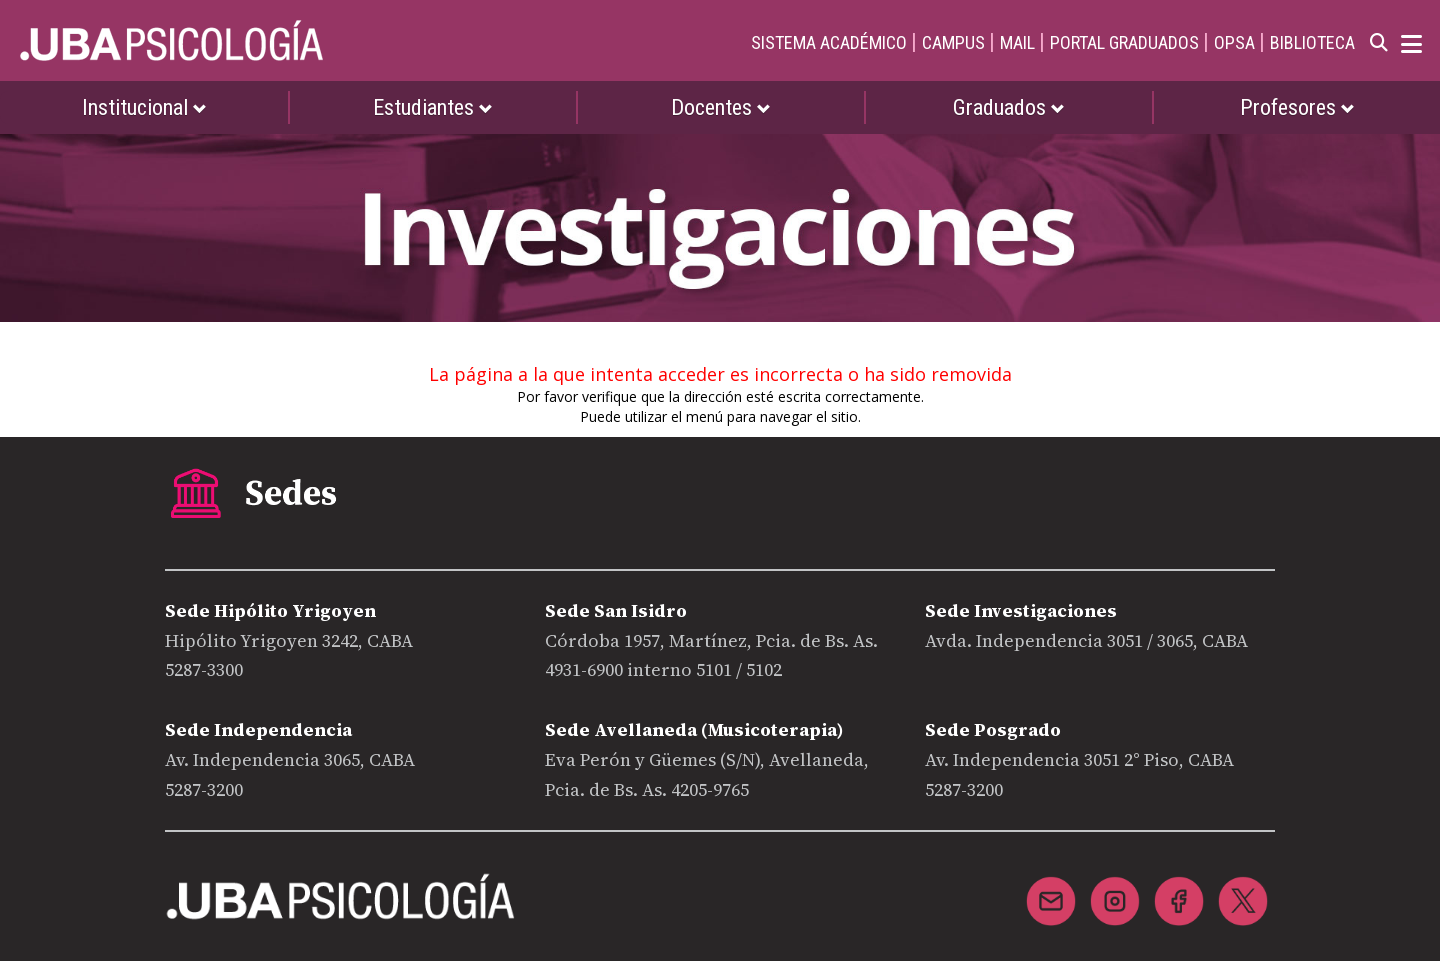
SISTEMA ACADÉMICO (829, 42)
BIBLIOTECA (1312, 42)
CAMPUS (953, 42)
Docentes (721, 107)
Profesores (1297, 107)
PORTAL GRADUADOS (1124, 42)
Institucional (144, 107)
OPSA (1234, 42)
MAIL (1017, 42)
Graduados (1009, 107)
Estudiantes (433, 107)
